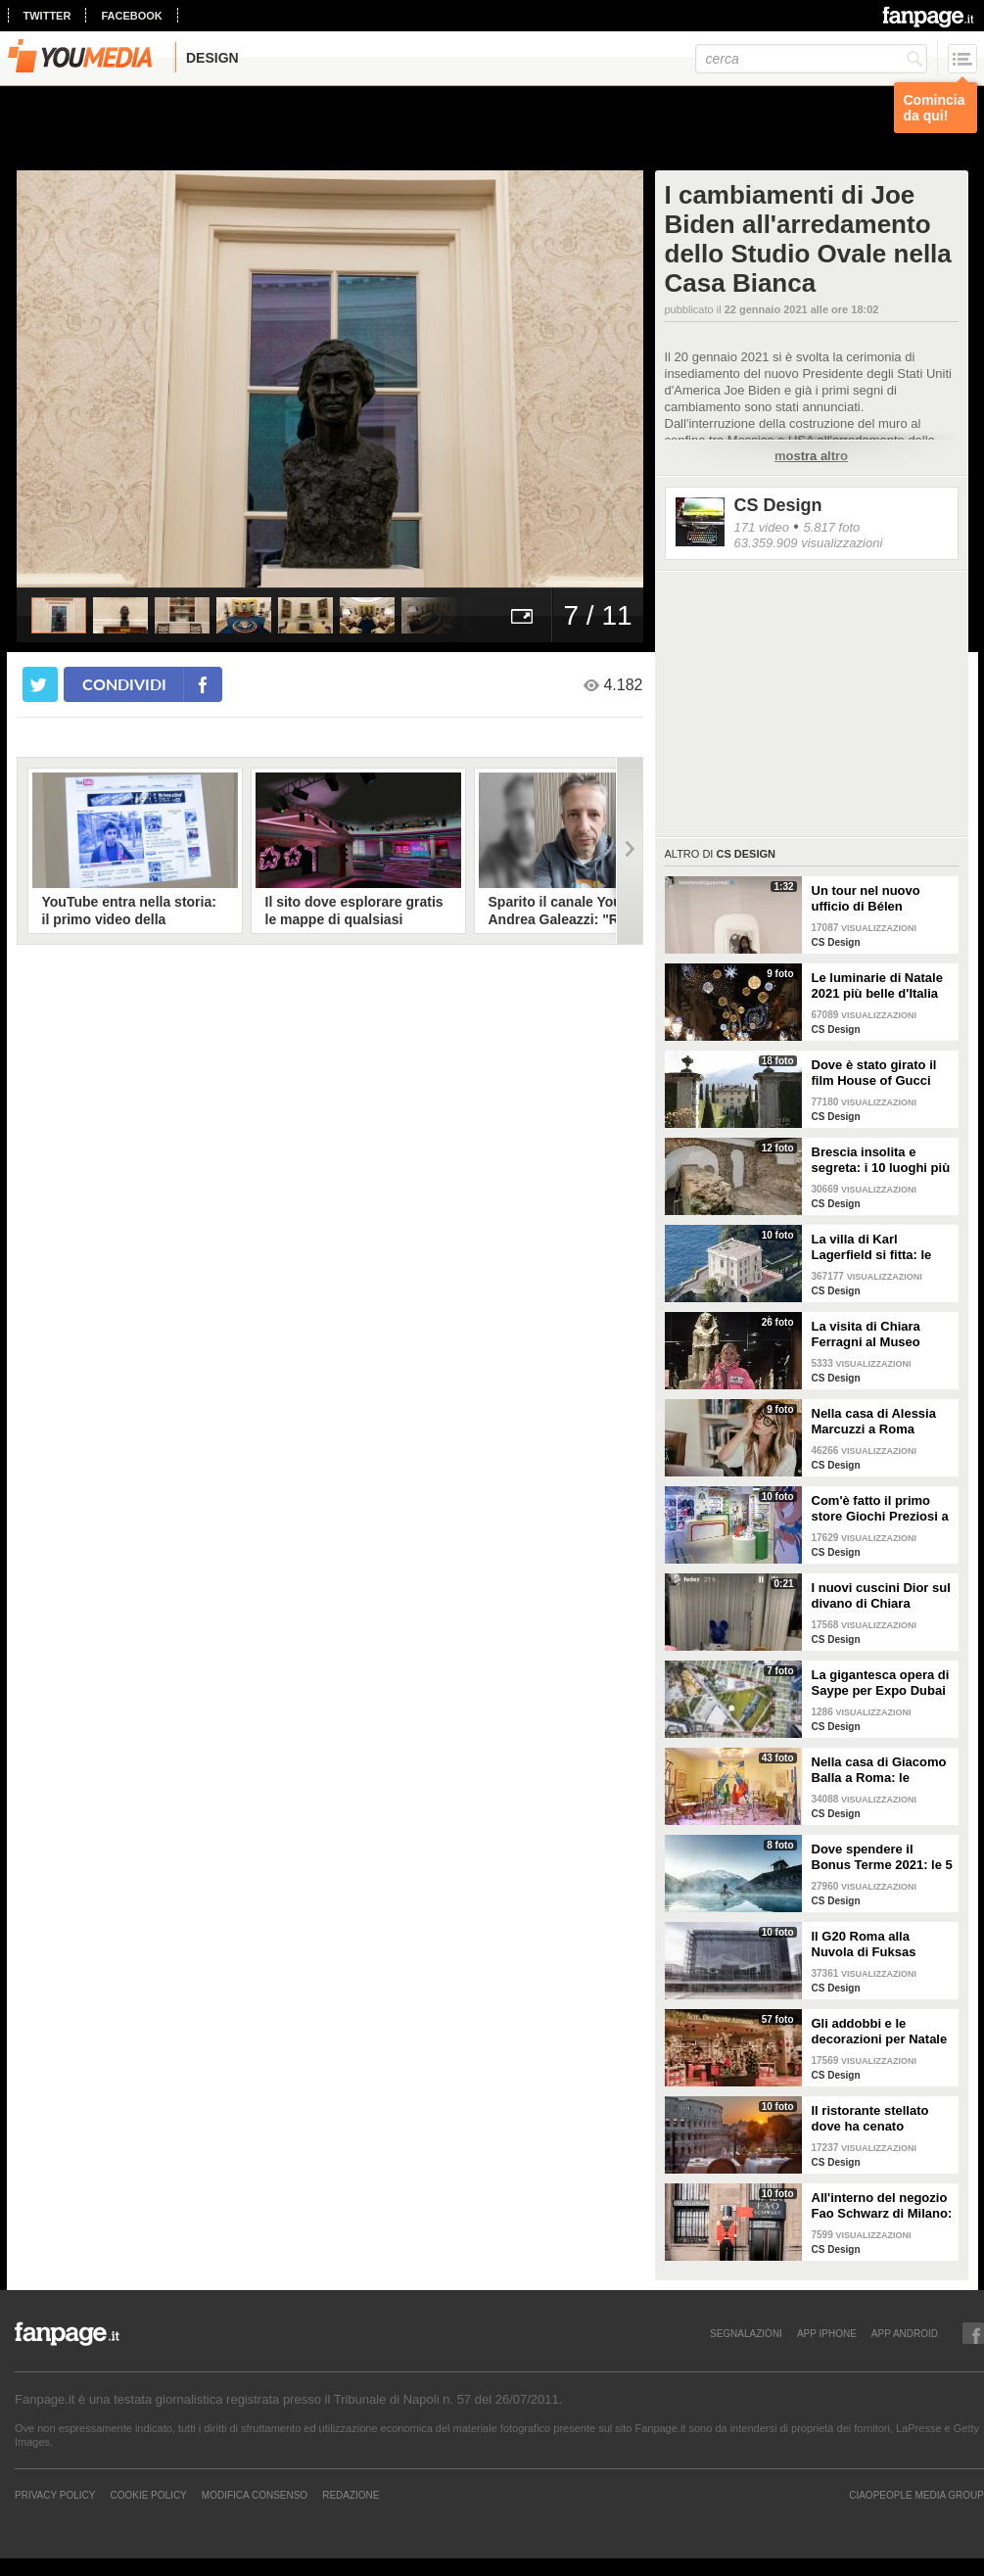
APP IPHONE (827, 2333)
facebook (131, 16)
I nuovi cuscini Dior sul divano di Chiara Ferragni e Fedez (881, 1596)
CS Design (778, 505)
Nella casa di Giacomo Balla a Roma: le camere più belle (879, 1770)
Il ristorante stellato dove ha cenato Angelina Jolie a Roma (880, 2118)
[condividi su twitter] (40, 684)
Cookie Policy (148, 2495)
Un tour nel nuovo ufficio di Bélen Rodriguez (866, 898)
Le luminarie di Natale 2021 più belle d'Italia (877, 985)
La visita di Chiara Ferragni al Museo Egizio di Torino (866, 1334)
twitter (47, 16)
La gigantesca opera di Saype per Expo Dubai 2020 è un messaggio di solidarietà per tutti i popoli (881, 1683)
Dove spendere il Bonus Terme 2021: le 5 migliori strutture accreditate (882, 1857)
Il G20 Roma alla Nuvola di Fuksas (864, 1944)
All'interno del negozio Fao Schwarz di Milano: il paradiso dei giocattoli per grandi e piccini (882, 2206)
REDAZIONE (350, 2495)
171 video (761, 527)
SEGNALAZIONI (746, 2333)
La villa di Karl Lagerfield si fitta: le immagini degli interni (877, 1247)
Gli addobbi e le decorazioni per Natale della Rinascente (880, 2031)
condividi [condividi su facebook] (124, 684)
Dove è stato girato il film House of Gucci (874, 1072)
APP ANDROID (904, 2333)
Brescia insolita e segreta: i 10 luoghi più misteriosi (881, 1160)
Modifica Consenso (254, 2495)
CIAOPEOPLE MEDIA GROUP (916, 2495)
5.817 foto (831, 527)
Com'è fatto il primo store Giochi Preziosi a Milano (880, 1508)
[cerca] (811, 58)
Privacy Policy (55, 2495)
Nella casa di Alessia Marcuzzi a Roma (874, 1421)
